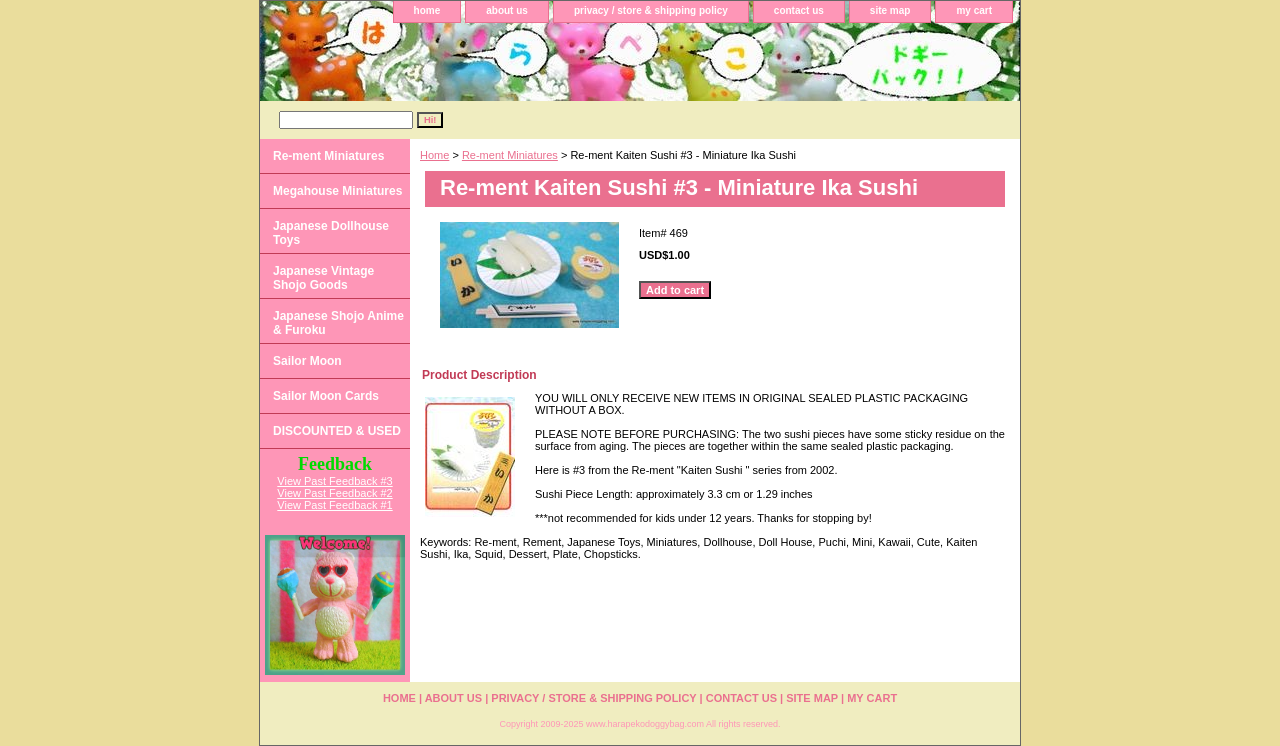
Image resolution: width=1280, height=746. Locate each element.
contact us (799, 10)
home (427, 10)
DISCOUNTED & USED (337, 431)
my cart (974, 10)
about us (507, 10)
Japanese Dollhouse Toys (331, 233)
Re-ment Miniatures (510, 155)
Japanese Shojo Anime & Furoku (338, 323)
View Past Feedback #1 (334, 505)
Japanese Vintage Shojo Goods (323, 278)
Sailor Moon (307, 361)
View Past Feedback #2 (334, 493)
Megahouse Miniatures (337, 191)
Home (434, 155)
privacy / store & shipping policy (651, 10)
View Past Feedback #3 (334, 481)
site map (890, 10)
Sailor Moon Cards (326, 396)
